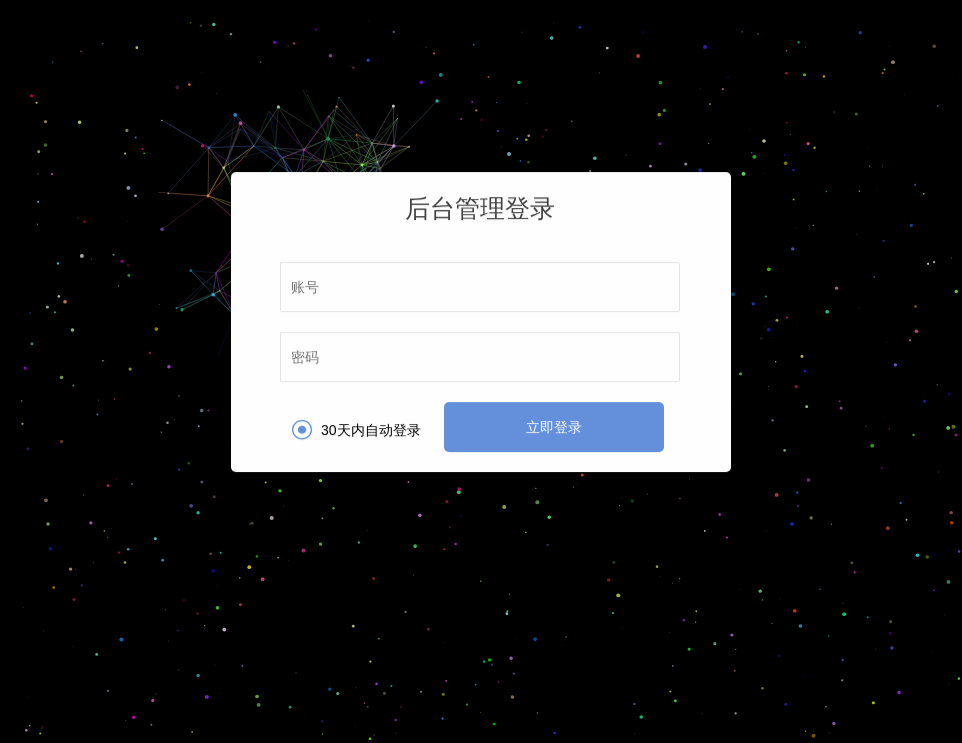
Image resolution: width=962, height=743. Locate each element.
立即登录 (554, 427)
